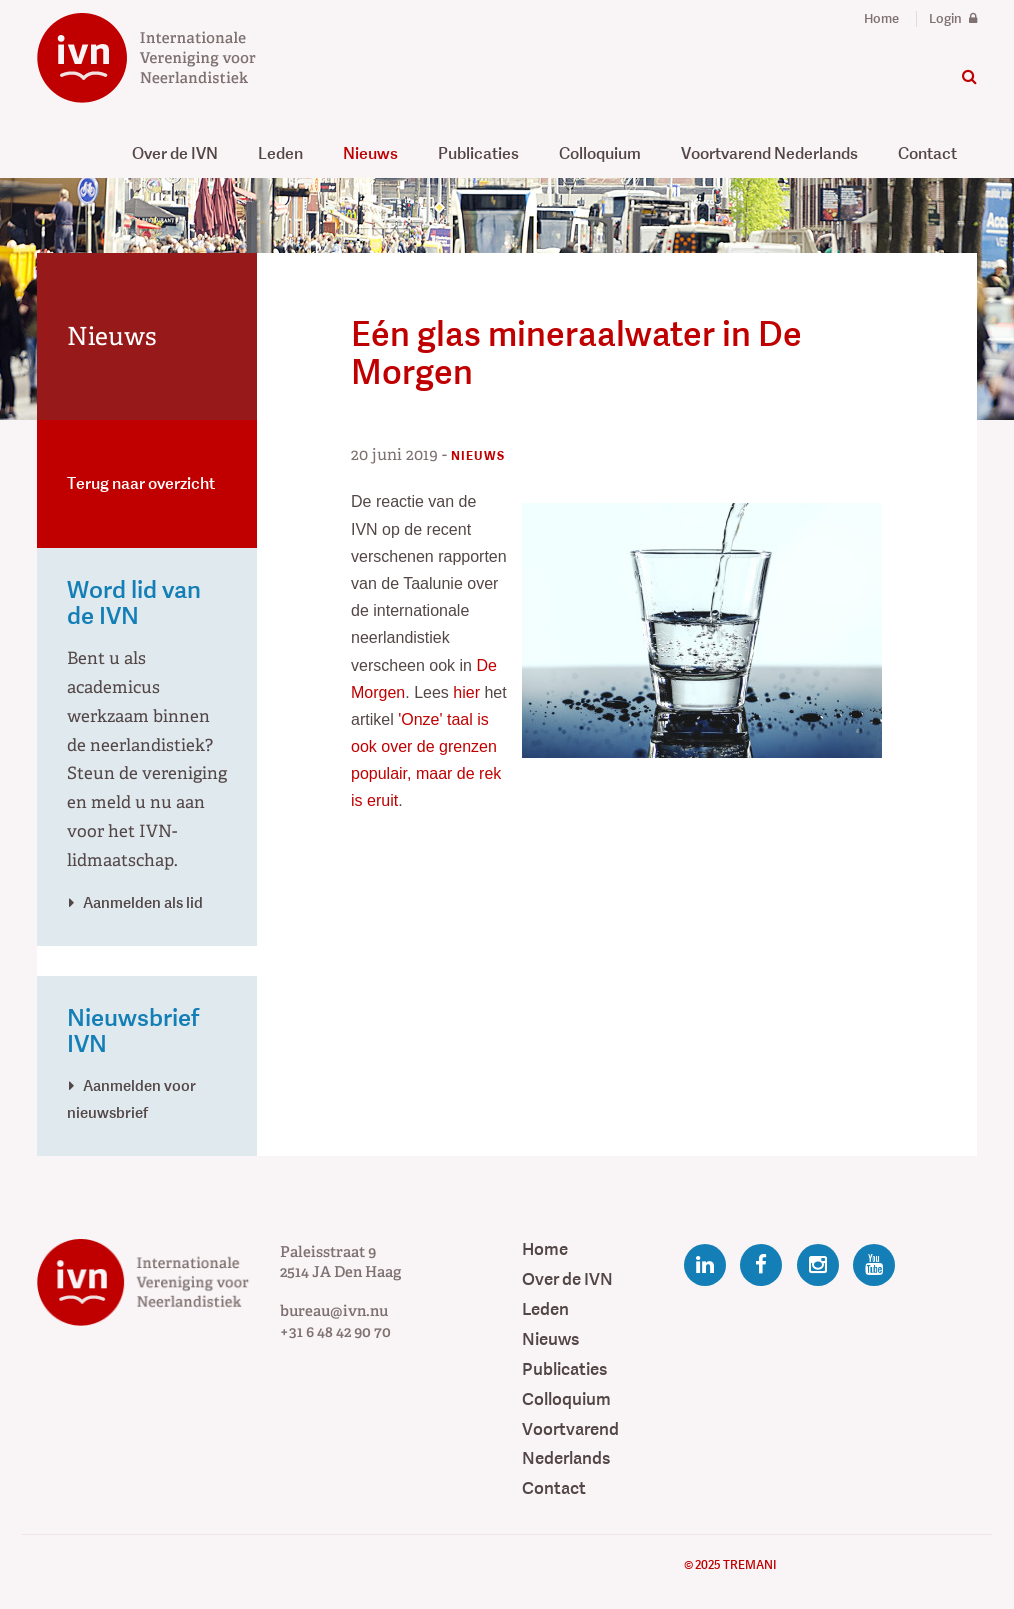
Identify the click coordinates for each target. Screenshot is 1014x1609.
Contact (927, 153)
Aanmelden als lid (143, 902)
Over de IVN (175, 153)
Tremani (749, 1565)
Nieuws (370, 153)
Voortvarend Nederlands (769, 153)
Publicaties (478, 153)
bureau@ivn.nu (334, 1311)
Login (953, 19)
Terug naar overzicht (141, 483)
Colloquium (600, 153)
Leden (280, 153)
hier (468, 692)
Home (881, 19)
